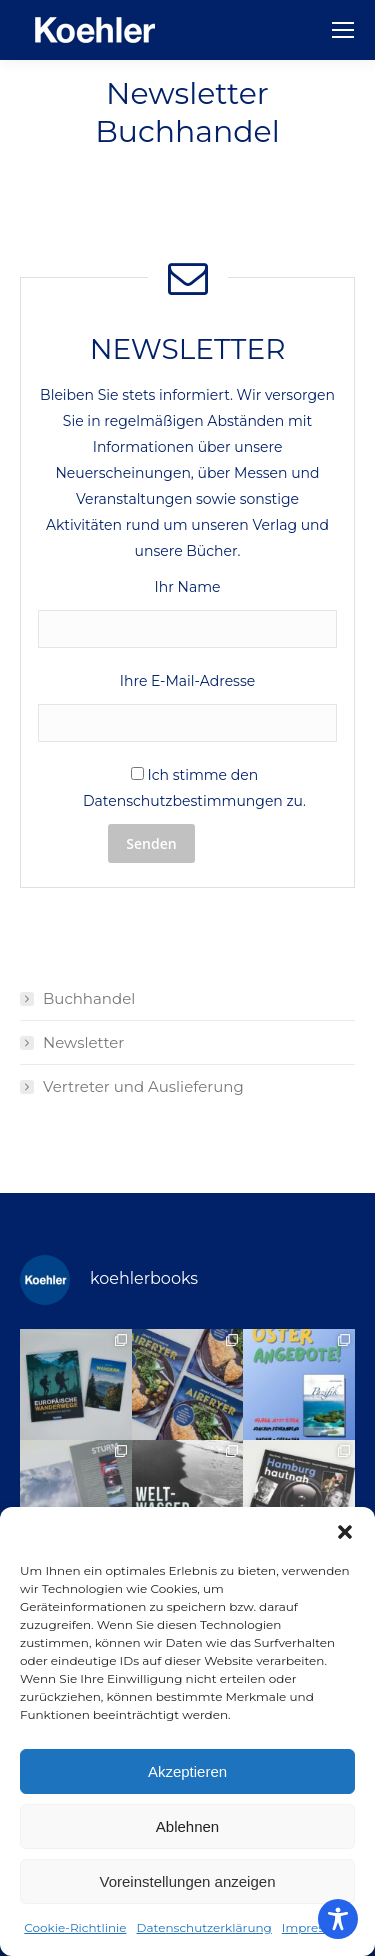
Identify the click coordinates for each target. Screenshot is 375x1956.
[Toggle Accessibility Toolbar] (338, 1919)
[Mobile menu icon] (343, 30)
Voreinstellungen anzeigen (188, 1881)
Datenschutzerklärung (204, 1927)
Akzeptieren (187, 1771)
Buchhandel (89, 998)
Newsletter (83, 1042)
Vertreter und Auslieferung (143, 1086)
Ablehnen (187, 1826)
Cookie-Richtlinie (75, 1927)
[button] (345, 1532)
